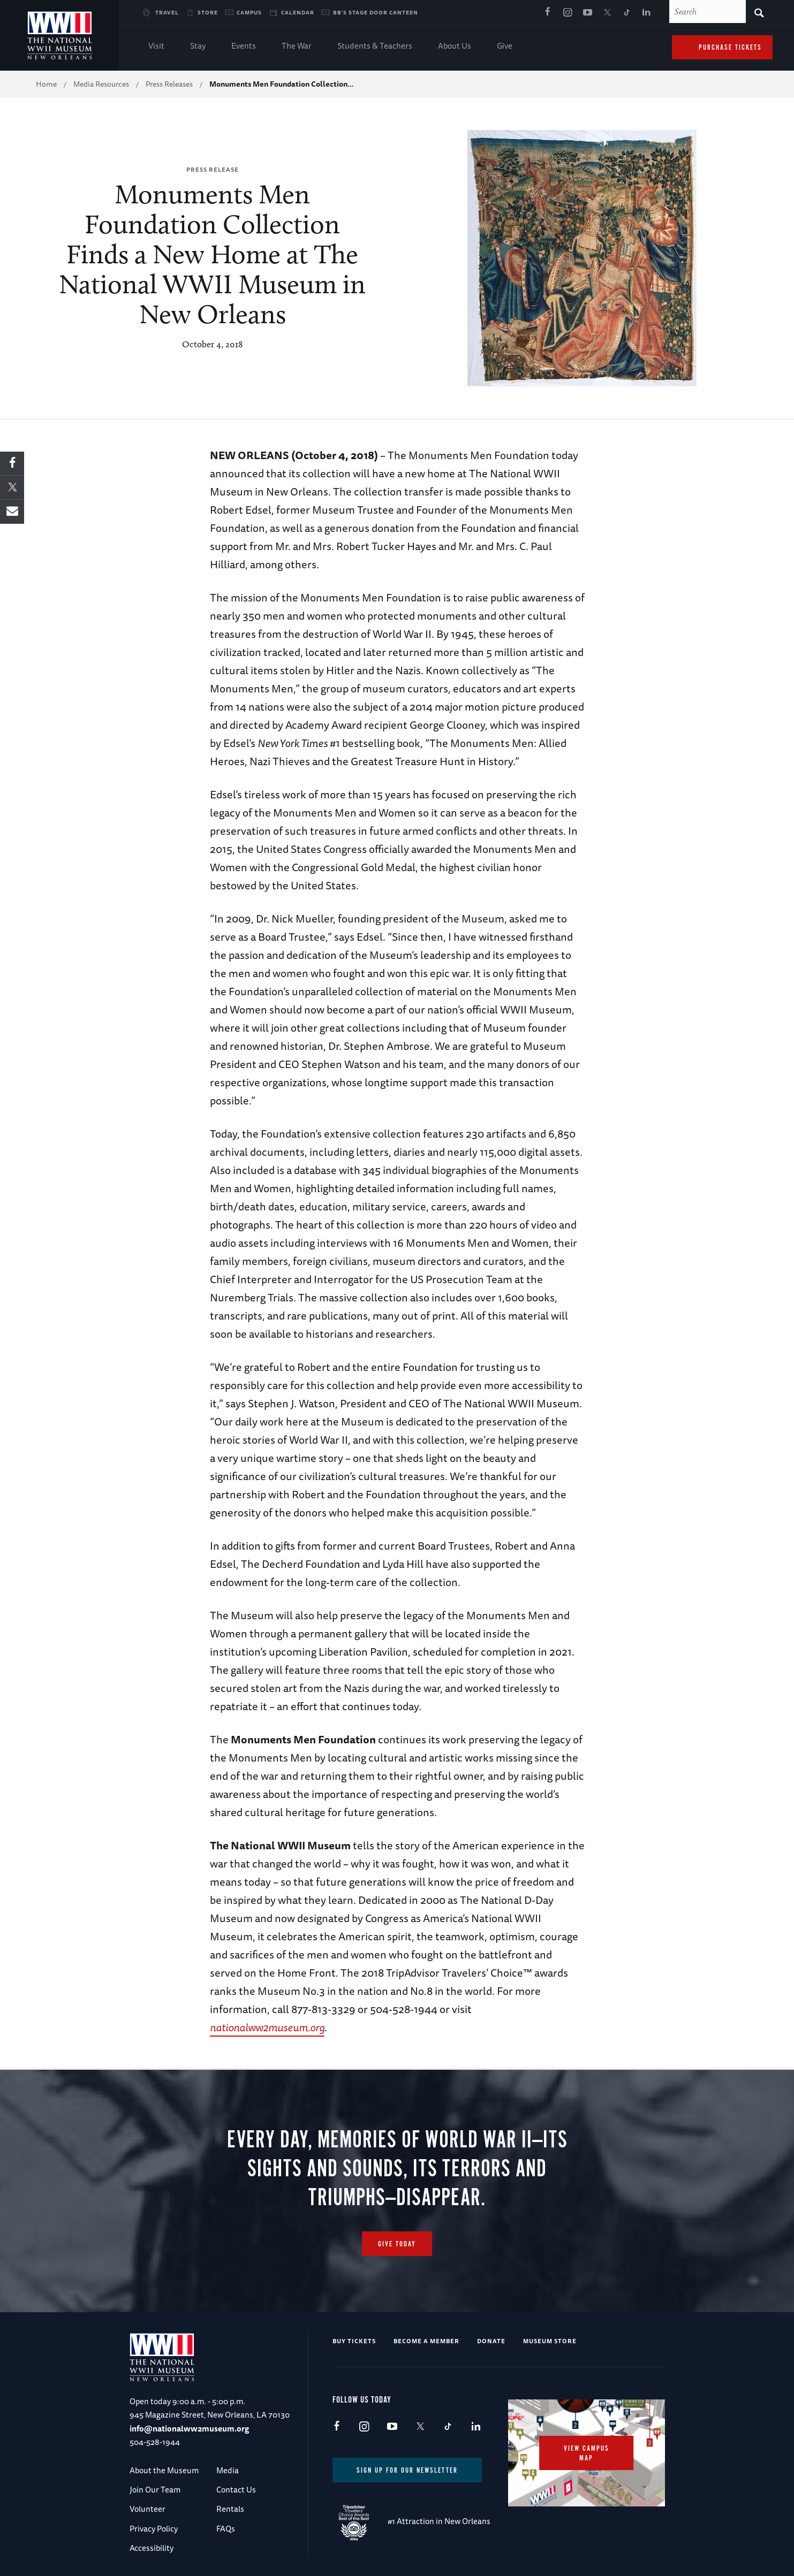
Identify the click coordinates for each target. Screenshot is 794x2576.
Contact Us (236, 2489)
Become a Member (426, 2340)
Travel (167, 12)
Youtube (587, 13)
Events (243, 47)
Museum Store (550, 2340)
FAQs (225, 2528)
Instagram (567, 13)
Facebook (548, 13)
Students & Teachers (374, 47)
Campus (249, 12)
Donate (491, 2340)
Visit (156, 47)
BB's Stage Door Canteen (375, 12)
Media (227, 2470)
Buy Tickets (354, 2340)
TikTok (627, 13)
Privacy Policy (154, 2528)
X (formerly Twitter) (607, 13)
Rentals (230, 2509)
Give (504, 47)
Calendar (297, 12)
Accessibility (151, 2548)
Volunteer (147, 2509)
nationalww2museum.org (267, 2027)
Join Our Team (155, 2489)
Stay (198, 47)
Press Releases (169, 84)
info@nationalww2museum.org (189, 2428)
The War (297, 47)
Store (208, 12)
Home (46, 84)
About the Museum (164, 2470)
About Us (454, 47)
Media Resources (101, 84)
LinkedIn (647, 13)
